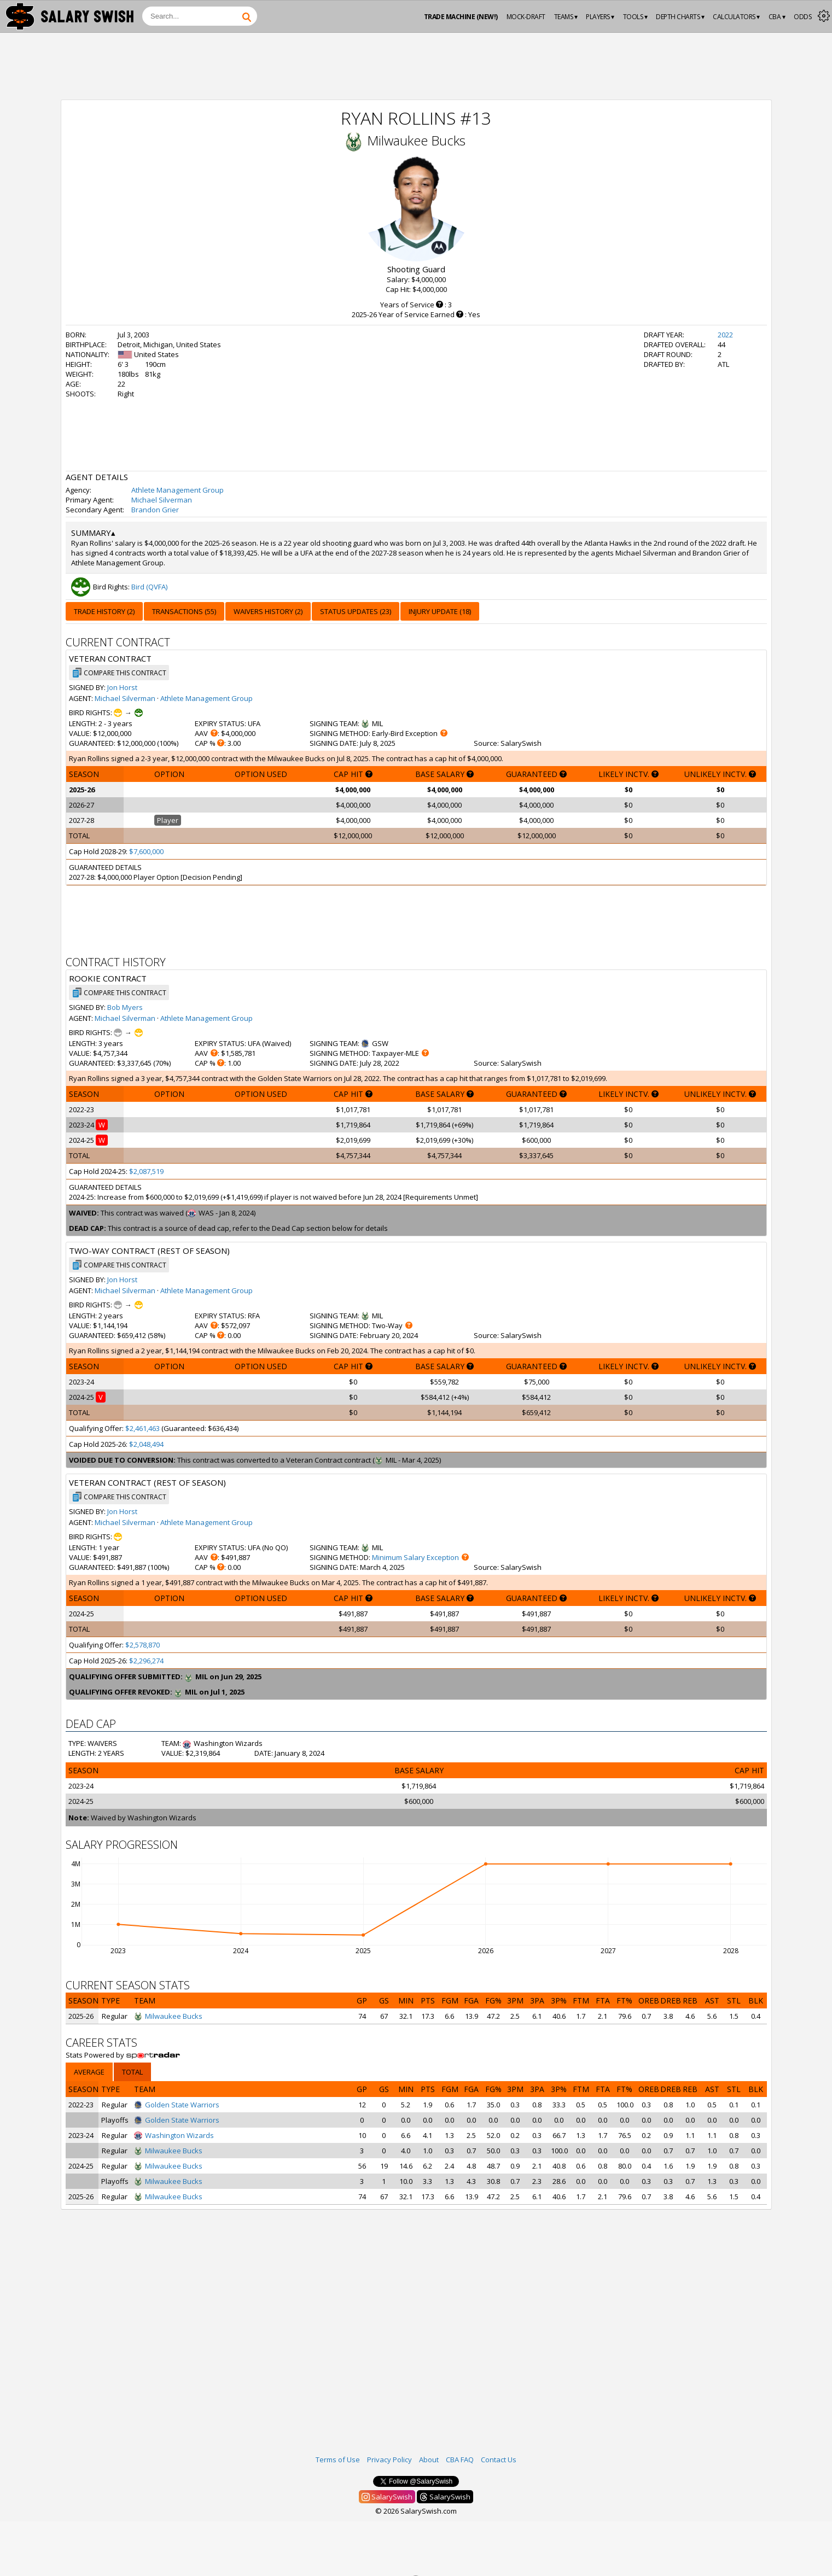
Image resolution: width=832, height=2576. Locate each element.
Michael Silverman (161, 500)
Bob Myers (125, 1007)
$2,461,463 (142, 1428)
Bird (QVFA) (149, 587)
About (429, 2459)
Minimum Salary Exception (415, 1557)
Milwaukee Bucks (416, 140)
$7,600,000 (146, 851)
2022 (725, 335)
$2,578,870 (142, 1645)
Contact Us (498, 2459)
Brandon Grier (155, 510)
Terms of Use (338, 2459)
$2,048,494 (146, 1444)
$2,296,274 (146, 1661)
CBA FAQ (460, 2459)
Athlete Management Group (177, 490)
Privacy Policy (389, 2459)
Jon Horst (122, 687)
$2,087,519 (146, 1171)
